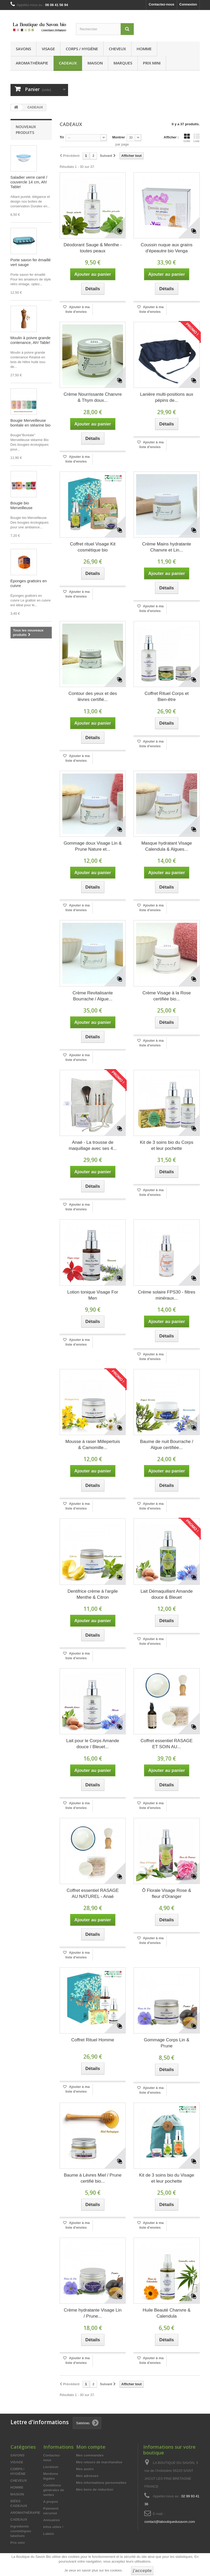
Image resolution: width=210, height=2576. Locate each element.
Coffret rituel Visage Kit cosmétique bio (92, 547)
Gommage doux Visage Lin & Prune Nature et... (93, 846)
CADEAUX (68, 63)
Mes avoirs (85, 2469)
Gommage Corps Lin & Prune (166, 2042)
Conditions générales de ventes (53, 2490)
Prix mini (152, 63)
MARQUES (123, 63)
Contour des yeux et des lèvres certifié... (92, 696)
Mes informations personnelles (101, 2483)
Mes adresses (87, 2476)
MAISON (95, 63)
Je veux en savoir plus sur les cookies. (93, 2570)
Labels (48, 2534)
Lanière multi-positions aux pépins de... (166, 397)
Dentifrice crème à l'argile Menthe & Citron (93, 1594)
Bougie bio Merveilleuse (22, 505)
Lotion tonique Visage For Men (92, 1295)
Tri (62, 137)
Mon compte (90, 2447)
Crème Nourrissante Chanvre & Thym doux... (93, 397)
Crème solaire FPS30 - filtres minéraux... (166, 1295)
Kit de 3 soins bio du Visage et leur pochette (166, 2178)
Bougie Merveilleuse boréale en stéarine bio (31, 422)
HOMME (144, 48)
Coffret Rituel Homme (92, 2039)
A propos (50, 2502)
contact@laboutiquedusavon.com (169, 2522)
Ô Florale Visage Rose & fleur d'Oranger (166, 1893)
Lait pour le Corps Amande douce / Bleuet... (92, 1743)
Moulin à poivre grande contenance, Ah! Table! (31, 340)
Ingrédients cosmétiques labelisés (21, 2531)
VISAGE (48, 48)
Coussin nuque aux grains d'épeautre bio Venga (167, 247)
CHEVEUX (117, 48)
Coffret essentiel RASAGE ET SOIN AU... (167, 1743)
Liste (196, 138)
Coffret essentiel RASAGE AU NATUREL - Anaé (93, 1893)
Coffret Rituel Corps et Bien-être (167, 696)
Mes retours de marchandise (99, 2462)
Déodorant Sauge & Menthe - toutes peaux (93, 247)
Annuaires (51, 2520)
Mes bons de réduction (95, 2490)
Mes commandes (90, 2455)
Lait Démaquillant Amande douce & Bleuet (167, 1594)
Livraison (51, 2467)
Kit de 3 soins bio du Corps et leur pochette (166, 1145)
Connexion (188, 4)
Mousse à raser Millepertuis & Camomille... (92, 1444)
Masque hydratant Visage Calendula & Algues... (166, 846)
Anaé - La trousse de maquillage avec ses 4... (92, 1145)
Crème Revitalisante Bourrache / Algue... (93, 995)
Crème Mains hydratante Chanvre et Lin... (166, 547)
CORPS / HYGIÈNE (82, 48)
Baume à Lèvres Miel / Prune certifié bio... (92, 2178)
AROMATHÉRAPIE (32, 63)
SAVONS (23, 48)
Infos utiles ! (53, 2527)
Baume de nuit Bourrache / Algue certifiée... (166, 1444)
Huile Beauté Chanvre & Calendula (167, 2313)
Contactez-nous (162, 4)
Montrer (118, 137)
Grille (186, 138)
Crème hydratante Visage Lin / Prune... (93, 2313)
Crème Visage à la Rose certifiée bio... (166, 995)
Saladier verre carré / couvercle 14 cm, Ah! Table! (29, 182)
